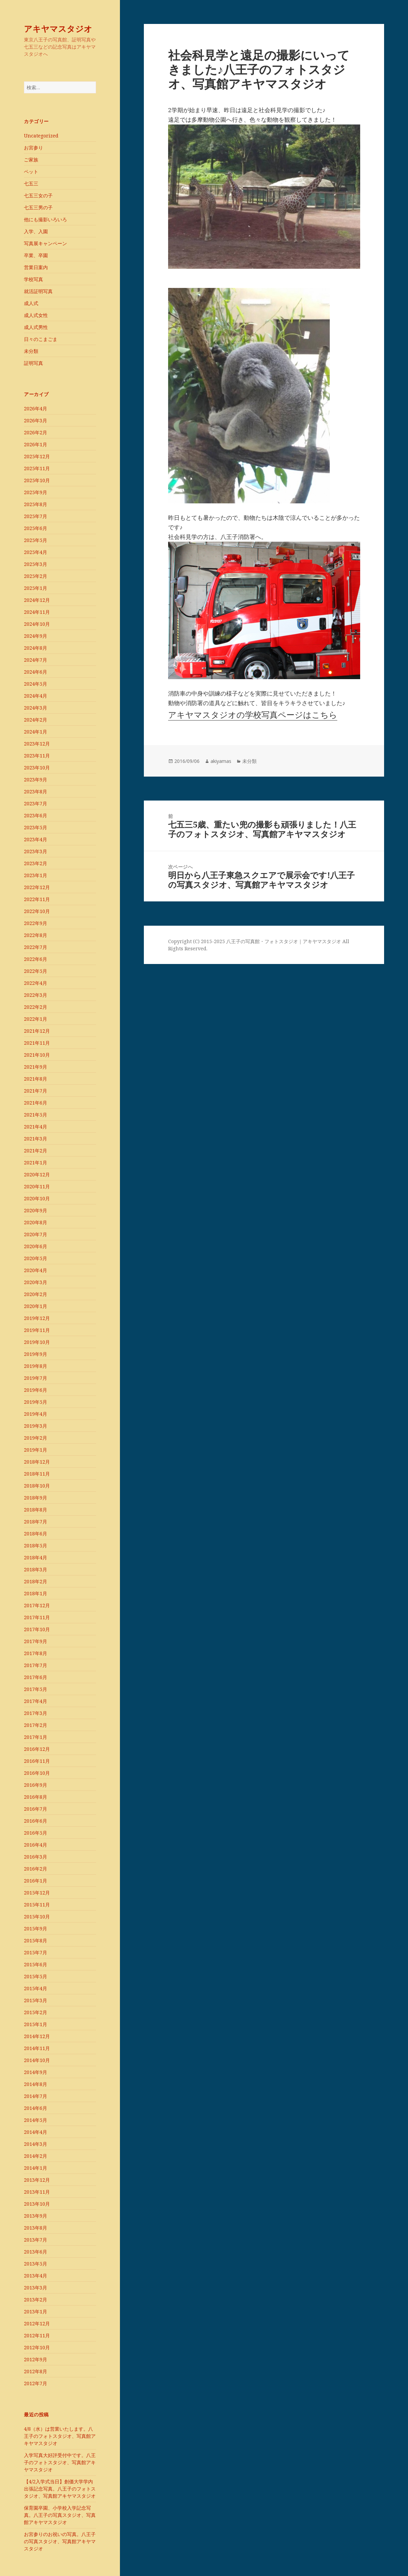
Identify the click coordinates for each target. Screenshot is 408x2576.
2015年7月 (35, 1952)
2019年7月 (35, 1378)
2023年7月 (35, 803)
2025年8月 (35, 504)
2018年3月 (35, 1569)
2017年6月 (35, 1677)
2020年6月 (35, 1246)
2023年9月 (35, 779)
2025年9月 (35, 492)
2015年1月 (35, 2024)
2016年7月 (35, 1809)
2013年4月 (35, 2275)
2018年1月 (35, 1593)
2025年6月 (35, 528)
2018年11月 (37, 1473)
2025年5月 (35, 540)
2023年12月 (37, 743)
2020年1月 (35, 1306)
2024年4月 (35, 695)
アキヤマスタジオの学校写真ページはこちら (252, 714)
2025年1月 (35, 588)
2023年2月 (35, 863)
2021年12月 (37, 1031)
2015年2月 (35, 2012)
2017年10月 (37, 1629)
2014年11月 (37, 2048)
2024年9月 (35, 636)
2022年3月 (35, 995)
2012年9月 (35, 2359)
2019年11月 (37, 1330)
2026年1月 (35, 444)
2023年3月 (35, 851)
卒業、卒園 (36, 255)
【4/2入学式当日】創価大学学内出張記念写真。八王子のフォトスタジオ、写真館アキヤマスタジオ (60, 2488)
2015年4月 (35, 1988)
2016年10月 (37, 1773)
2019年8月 (35, 1366)
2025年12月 (37, 456)
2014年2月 (35, 2156)
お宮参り (33, 147)
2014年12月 (37, 2036)
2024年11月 (37, 612)
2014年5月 (35, 2120)
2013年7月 (35, 2239)
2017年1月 (35, 1737)
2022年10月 (37, 911)
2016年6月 (35, 1821)
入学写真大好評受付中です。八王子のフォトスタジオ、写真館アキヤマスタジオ (60, 2462)
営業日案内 (36, 267)
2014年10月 (37, 2060)
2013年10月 (37, 2204)
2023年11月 (37, 755)
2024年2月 (35, 719)
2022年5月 (35, 971)
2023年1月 (35, 875)
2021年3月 (35, 1138)
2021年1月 (35, 1162)
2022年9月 (35, 923)
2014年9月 (35, 2072)
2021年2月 (35, 1150)
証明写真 (33, 363)
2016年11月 (37, 1761)
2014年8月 (35, 2084)
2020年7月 (35, 1234)
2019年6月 (35, 1390)
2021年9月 (35, 1067)
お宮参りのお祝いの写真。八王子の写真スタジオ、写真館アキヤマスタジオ (60, 2541)
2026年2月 (35, 432)
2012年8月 (35, 2371)
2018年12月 (37, 1461)
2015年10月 (37, 1916)
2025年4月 (35, 552)
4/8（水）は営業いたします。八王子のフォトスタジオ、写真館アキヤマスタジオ (60, 2436)
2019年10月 (37, 1342)
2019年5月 (35, 1402)
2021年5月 (35, 1114)
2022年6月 (35, 959)
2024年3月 (35, 707)
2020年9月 (35, 1210)
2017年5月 (35, 1689)
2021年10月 (37, 1055)
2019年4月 (35, 1414)
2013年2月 (35, 2299)
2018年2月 (35, 1581)
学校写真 (33, 279)
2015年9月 (35, 1928)
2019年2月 (35, 1438)
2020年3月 (35, 1282)
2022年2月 (35, 1007)
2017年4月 (35, 1701)
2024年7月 (35, 660)
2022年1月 (35, 1019)
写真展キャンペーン (45, 243)
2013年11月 (37, 2192)
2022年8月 (35, 935)
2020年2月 (35, 1294)
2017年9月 (35, 1641)
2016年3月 (35, 1856)
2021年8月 (35, 1078)
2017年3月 (35, 1713)
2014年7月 (35, 2096)
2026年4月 (35, 408)
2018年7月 (35, 1521)
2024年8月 (35, 648)
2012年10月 (37, 2347)
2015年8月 (35, 1940)
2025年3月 (35, 564)
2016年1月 (35, 1880)
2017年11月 (37, 1617)
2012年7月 (35, 2383)
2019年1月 (35, 1449)
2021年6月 (35, 1102)
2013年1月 (35, 2311)
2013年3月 (35, 2287)
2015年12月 (37, 1892)
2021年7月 (35, 1090)
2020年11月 (37, 1186)
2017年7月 (35, 1665)
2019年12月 (37, 1318)
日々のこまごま (40, 339)
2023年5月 (35, 827)
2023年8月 (35, 791)
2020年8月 (35, 1222)
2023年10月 (37, 767)
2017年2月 (35, 1725)
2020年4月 (35, 1270)
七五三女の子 (38, 195)
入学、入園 (36, 231)
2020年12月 (37, 1174)
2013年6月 (35, 2251)
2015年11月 (37, 1904)
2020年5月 (35, 1258)
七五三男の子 (38, 207)
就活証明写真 (38, 291)
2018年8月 (35, 1509)
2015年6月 (35, 1964)
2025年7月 (35, 516)
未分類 (31, 351)
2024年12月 (37, 600)
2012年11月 (37, 2335)
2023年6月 (35, 815)
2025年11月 (37, 468)
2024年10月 (37, 624)
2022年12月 (37, 887)
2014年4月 (35, 2132)
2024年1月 (35, 731)
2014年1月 (35, 2168)
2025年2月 (35, 576)
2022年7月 (35, 947)
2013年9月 (35, 2215)
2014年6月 (35, 2108)
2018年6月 (35, 1533)
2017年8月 (35, 1653)
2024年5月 (35, 684)
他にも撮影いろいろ (45, 219)
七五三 (31, 183)
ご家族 (31, 159)
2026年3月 (35, 420)
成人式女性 (36, 315)
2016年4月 (35, 1844)
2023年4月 (35, 839)
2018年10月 (37, 1485)
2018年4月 (35, 1557)
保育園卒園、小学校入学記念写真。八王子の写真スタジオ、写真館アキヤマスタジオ (60, 2515)
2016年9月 (35, 1785)
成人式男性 (36, 327)
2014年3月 (35, 2144)
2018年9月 (35, 1497)
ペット (31, 171)
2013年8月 (35, 2227)
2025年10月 (37, 480)
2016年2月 (35, 1868)
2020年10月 (37, 1198)
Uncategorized (41, 135)
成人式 (31, 303)
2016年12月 (37, 1749)
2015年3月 (35, 2000)
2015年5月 (35, 1976)
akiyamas (220, 761)
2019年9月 (35, 1354)
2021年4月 (35, 1126)
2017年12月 (37, 1605)
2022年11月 (37, 899)
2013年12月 (37, 2180)
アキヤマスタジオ (58, 28)
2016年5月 (35, 1832)
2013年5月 (35, 2263)
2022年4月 (35, 983)
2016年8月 (35, 1797)
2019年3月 (35, 1426)
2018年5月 (35, 1545)
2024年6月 (35, 672)
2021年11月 (37, 1043)
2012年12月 (37, 2323)
